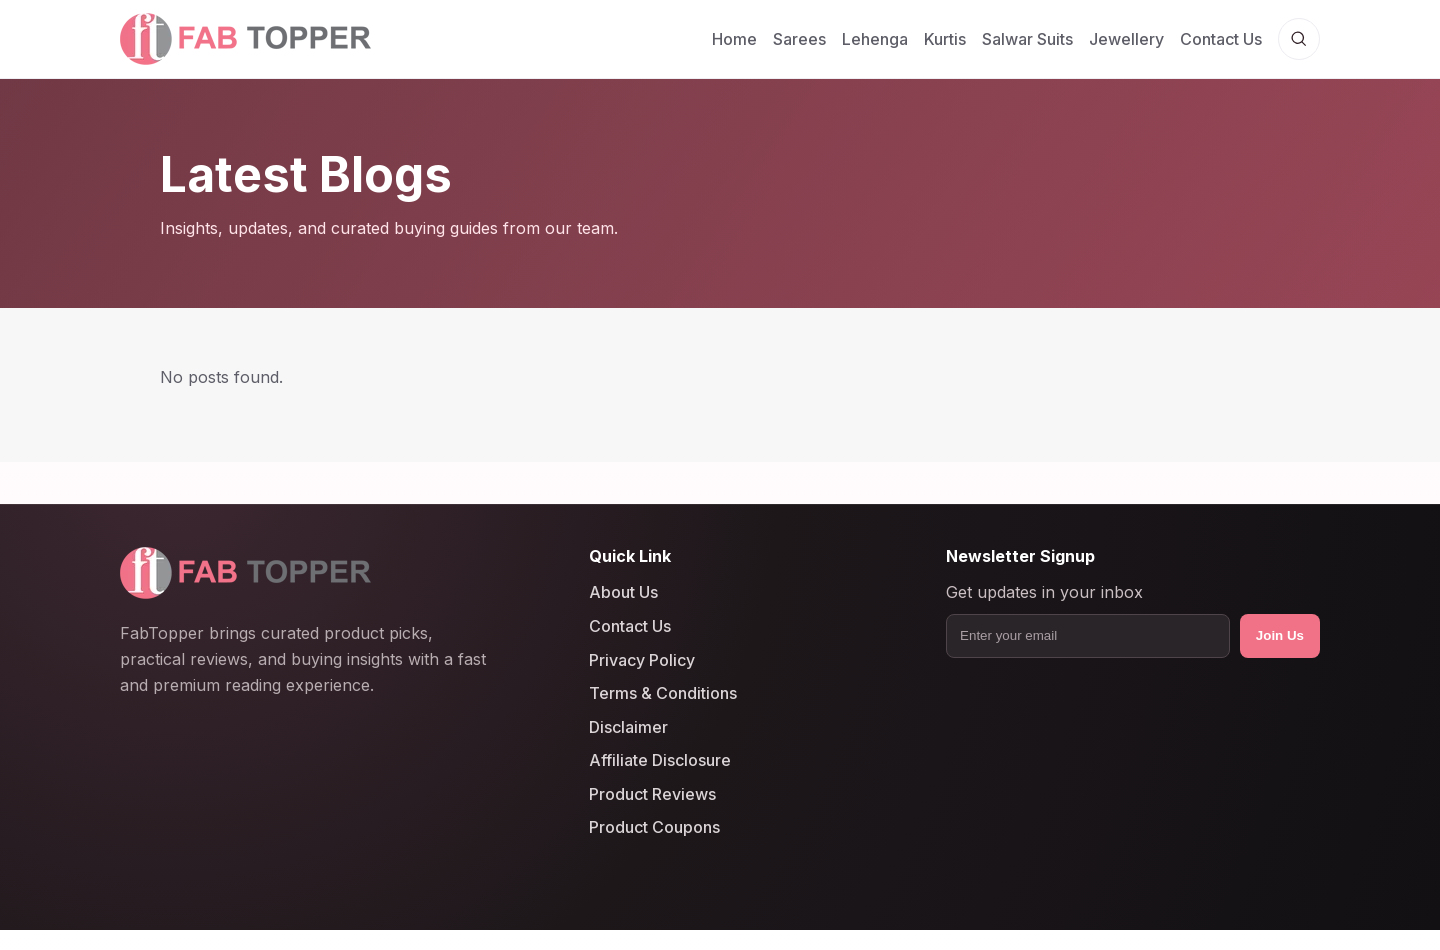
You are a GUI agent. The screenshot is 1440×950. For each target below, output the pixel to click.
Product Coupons (654, 828)
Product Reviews (652, 794)
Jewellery (1126, 39)
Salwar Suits (1027, 39)
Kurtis (945, 39)
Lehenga (875, 39)
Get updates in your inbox (1044, 593)
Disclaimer (628, 727)
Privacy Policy (642, 660)
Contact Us (1221, 39)
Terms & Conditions (663, 693)
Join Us (1280, 635)
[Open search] (1299, 39)
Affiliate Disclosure (660, 760)
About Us (623, 593)
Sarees (799, 39)
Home (734, 39)
